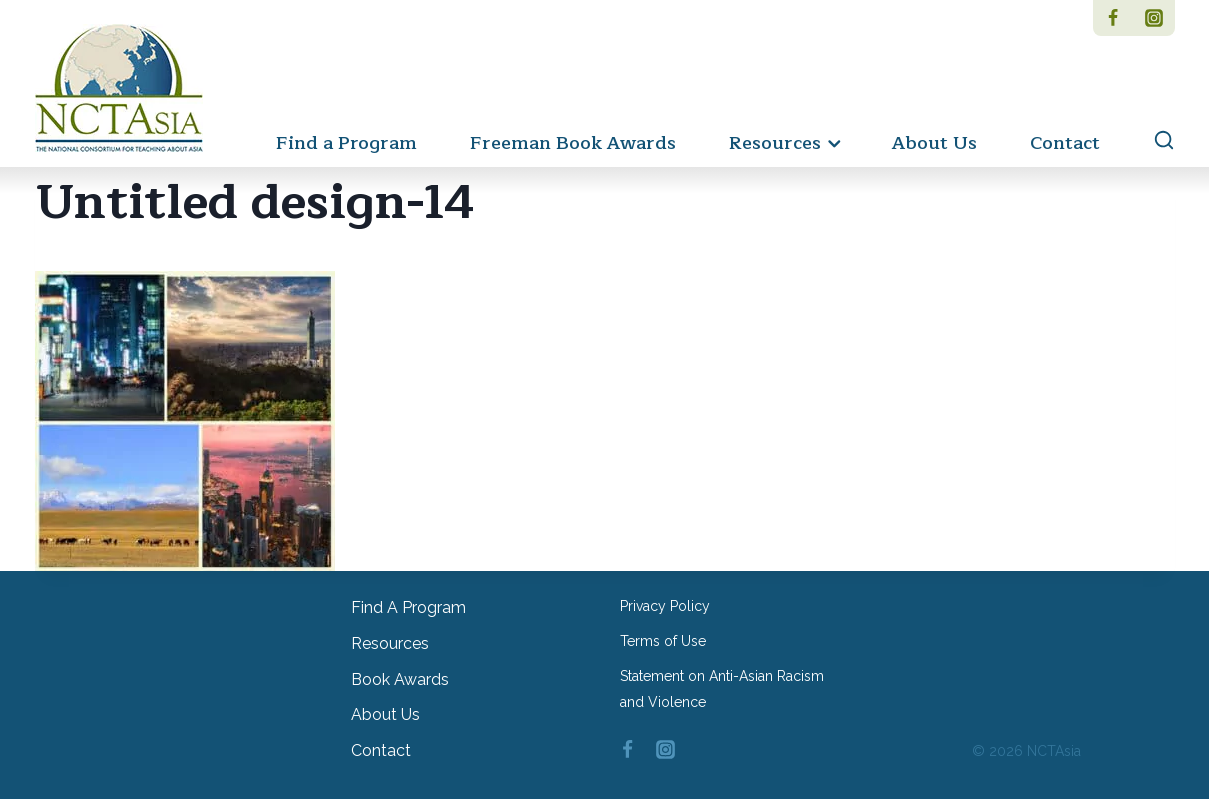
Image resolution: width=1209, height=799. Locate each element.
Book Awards (400, 679)
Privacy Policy (665, 606)
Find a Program (346, 143)
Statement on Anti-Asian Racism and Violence (722, 688)
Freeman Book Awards (573, 143)
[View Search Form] (1154, 141)
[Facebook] (1113, 18)
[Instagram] (1154, 18)
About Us (934, 143)
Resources (390, 643)
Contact (1065, 143)
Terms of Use (663, 641)
